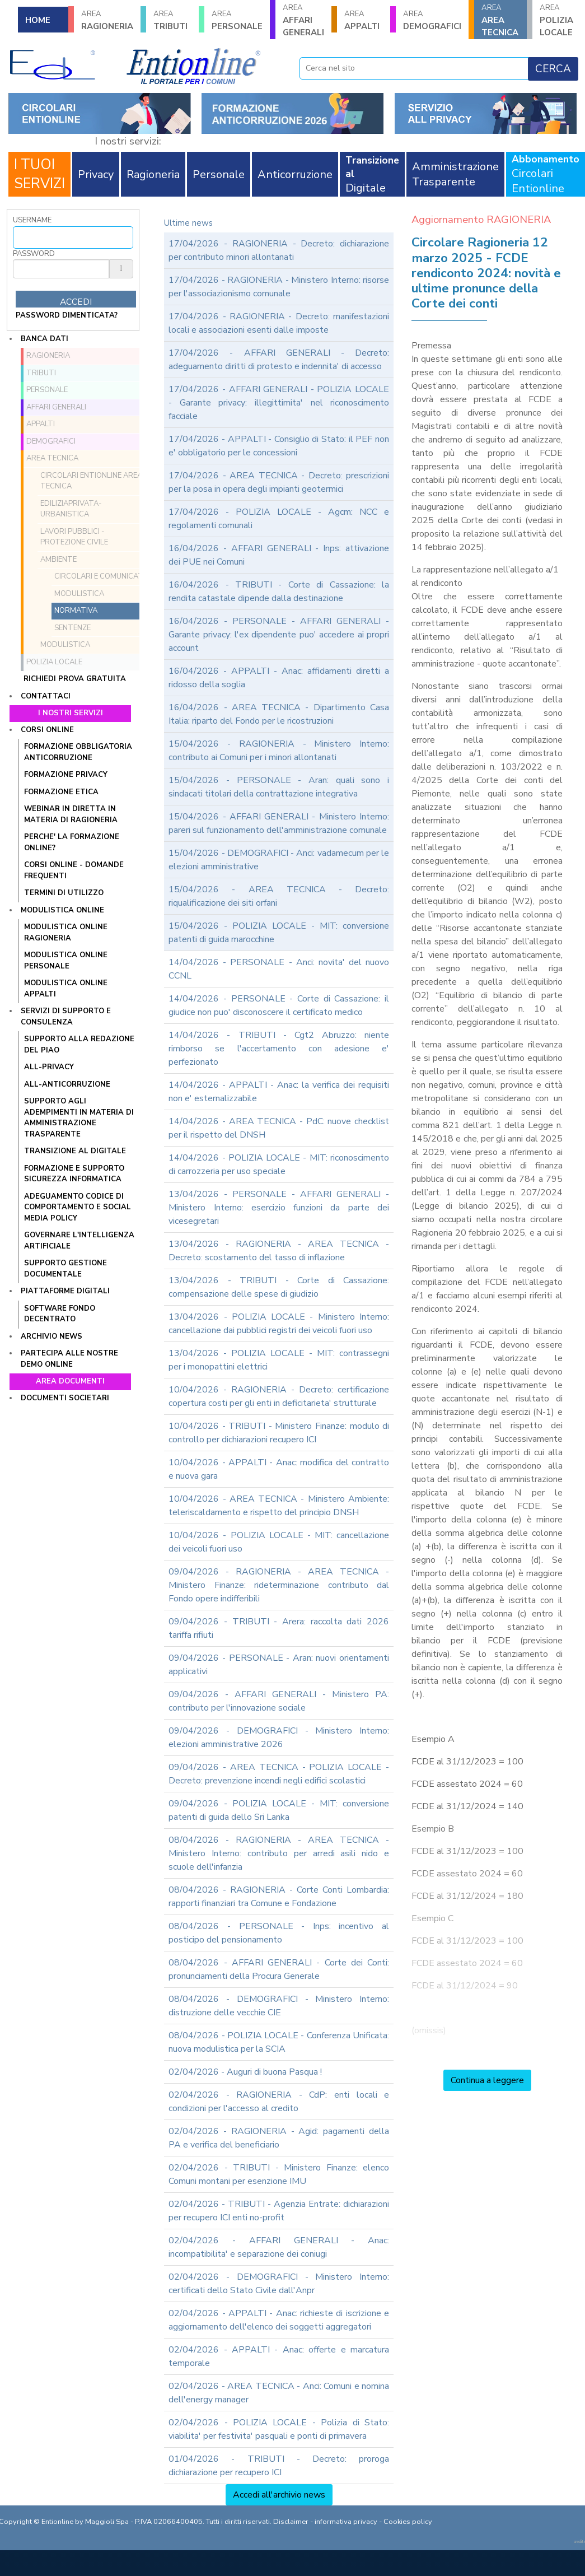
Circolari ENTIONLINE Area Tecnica (91, 481)
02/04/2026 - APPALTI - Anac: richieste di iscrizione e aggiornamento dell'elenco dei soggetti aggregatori (279, 2320)
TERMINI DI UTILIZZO (64, 893)
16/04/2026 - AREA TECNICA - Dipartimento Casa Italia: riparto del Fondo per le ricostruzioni (279, 714)
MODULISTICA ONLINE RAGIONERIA (65, 932)
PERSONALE (237, 20)
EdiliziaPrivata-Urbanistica (71, 509)
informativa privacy (346, 2522)
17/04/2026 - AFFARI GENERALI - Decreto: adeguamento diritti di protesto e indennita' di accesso (279, 359)
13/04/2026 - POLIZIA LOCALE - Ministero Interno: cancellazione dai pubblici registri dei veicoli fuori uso (279, 1323)
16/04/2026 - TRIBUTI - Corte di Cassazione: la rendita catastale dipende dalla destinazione (279, 591)
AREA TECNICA (500, 20)
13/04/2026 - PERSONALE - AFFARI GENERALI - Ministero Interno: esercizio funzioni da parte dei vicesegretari (279, 1207)
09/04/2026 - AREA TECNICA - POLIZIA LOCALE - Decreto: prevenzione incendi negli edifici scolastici (279, 1774)
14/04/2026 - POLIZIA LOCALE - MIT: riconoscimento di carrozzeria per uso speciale (279, 1164)
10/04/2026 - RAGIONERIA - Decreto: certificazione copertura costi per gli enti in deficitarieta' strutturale (279, 1396)
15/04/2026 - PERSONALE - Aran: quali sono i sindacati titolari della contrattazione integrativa (279, 787)
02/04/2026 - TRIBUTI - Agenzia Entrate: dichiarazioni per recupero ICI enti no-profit (279, 2211)
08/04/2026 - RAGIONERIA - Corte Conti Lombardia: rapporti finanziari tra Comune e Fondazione (279, 1896)
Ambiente (58, 560)
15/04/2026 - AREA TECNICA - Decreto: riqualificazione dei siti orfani (279, 896)
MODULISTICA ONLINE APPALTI (65, 988)
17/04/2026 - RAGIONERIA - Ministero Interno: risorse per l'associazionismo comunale (279, 287)
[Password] (61, 268)
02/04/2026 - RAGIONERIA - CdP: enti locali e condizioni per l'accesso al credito (279, 2101)
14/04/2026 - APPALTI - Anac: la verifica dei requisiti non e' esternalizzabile (279, 1092)
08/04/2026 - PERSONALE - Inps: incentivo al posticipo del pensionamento (279, 1933)
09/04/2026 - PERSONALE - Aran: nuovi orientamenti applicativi (279, 1665)
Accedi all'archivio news (279, 2495)
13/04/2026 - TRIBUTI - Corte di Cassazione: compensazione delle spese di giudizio (279, 1287)
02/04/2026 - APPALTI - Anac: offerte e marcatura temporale (279, 2356)
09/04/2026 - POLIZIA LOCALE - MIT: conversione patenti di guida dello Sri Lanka (279, 1810)
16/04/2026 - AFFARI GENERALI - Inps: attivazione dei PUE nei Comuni (279, 555)
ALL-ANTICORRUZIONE (67, 1084)
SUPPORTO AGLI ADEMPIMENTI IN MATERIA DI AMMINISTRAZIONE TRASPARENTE (79, 1117)
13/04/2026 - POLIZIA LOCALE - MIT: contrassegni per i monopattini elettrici (279, 1360)
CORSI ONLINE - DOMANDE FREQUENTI (74, 870)
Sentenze (72, 628)
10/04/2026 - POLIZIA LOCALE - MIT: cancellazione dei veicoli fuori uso (279, 1542)
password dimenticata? (67, 315)
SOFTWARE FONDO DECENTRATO (59, 1314)
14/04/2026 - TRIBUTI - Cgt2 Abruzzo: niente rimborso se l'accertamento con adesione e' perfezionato (279, 1048)
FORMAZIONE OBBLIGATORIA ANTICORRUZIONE (78, 752)
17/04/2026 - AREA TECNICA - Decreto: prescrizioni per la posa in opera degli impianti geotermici (279, 482)
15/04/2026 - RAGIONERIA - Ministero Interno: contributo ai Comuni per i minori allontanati (279, 750)
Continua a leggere (487, 2080)
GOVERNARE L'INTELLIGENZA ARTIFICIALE (79, 1240)
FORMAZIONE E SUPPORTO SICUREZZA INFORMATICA (74, 1174)
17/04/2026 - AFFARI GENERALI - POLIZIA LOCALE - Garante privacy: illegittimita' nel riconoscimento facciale (279, 402)
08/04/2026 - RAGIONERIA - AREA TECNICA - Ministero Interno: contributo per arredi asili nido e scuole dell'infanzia (279, 1853)
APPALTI (363, 20)
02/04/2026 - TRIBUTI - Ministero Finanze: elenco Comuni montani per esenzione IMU (279, 2174)
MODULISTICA (65, 645)
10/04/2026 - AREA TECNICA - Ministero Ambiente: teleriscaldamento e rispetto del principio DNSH (279, 1505)
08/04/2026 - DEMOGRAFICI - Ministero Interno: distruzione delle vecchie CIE (279, 2006)
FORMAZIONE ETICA (61, 792)
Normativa (75, 610)
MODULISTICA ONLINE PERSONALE (65, 960)
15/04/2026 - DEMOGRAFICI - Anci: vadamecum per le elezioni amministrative (279, 860)
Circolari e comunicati (99, 576)
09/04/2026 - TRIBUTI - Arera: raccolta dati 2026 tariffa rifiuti (279, 1628)
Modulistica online (62, 910)
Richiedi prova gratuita (75, 679)
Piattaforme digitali (65, 1291)
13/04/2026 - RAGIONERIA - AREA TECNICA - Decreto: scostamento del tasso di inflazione (279, 1251)
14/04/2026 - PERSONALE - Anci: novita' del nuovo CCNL (279, 969)
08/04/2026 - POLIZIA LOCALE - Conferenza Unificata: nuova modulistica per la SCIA (279, 2042)
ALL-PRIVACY (49, 1067)
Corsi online (47, 730)
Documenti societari (65, 1398)
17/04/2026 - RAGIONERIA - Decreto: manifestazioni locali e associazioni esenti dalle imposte (279, 323)
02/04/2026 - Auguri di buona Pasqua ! (245, 2072)
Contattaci (46, 696)
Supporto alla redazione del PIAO (79, 1044)
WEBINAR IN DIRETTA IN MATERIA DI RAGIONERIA (71, 814)
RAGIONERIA (107, 20)
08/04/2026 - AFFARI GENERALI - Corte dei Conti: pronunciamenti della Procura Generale (279, 1969)
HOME (37, 20)
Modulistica (79, 594)
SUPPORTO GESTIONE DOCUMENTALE (65, 1268)
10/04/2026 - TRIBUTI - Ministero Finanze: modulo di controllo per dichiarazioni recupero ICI (279, 1433)
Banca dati (44, 339)
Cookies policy (407, 2522)
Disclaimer (290, 2522)
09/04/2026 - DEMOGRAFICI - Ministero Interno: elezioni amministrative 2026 (279, 1737)
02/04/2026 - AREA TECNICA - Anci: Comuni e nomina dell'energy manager (279, 2393)
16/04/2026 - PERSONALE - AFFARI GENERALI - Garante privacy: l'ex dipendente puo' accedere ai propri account (279, 634)
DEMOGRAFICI (432, 20)
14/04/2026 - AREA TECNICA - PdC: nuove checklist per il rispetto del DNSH (279, 1128)
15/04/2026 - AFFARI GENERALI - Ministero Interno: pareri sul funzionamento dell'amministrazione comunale (279, 823)
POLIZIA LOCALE (559, 20)
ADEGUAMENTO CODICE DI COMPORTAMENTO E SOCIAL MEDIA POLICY (77, 1207)
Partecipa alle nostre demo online (69, 1358)
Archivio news (51, 1336)
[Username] (73, 237)
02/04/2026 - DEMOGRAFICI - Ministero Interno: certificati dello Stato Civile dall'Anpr (279, 2283)
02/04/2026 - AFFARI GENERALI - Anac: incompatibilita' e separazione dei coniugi (279, 2247)
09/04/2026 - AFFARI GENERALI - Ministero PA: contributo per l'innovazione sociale (279, 1701)
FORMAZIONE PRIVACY (65, 775)
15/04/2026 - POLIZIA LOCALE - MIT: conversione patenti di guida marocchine (279, 932)
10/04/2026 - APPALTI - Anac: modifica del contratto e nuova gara (279, 1469)
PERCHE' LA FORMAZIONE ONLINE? (71, 842)
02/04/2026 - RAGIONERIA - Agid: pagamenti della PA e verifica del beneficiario (279, 2138)
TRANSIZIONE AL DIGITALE (75, 1151)
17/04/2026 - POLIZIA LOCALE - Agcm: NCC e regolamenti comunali (279, 519)
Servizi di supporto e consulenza (66, 1016)
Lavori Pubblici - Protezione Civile (74, 537)
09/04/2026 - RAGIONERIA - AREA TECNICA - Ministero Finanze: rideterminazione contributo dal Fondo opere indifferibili (279, 1585)
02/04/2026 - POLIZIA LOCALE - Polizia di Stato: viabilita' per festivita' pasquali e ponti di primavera (279, 2429)
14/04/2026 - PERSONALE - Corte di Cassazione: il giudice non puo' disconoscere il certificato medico (279, 1005)
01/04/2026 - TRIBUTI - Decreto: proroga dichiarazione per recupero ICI (279, 2466)
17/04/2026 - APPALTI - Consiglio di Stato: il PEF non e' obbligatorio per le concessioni (279, 446)
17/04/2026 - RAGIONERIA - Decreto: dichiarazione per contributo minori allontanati (279, 250)
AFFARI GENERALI (303, 20)
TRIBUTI (172, 20)
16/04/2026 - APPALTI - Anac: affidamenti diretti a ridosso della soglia (279, 678)
